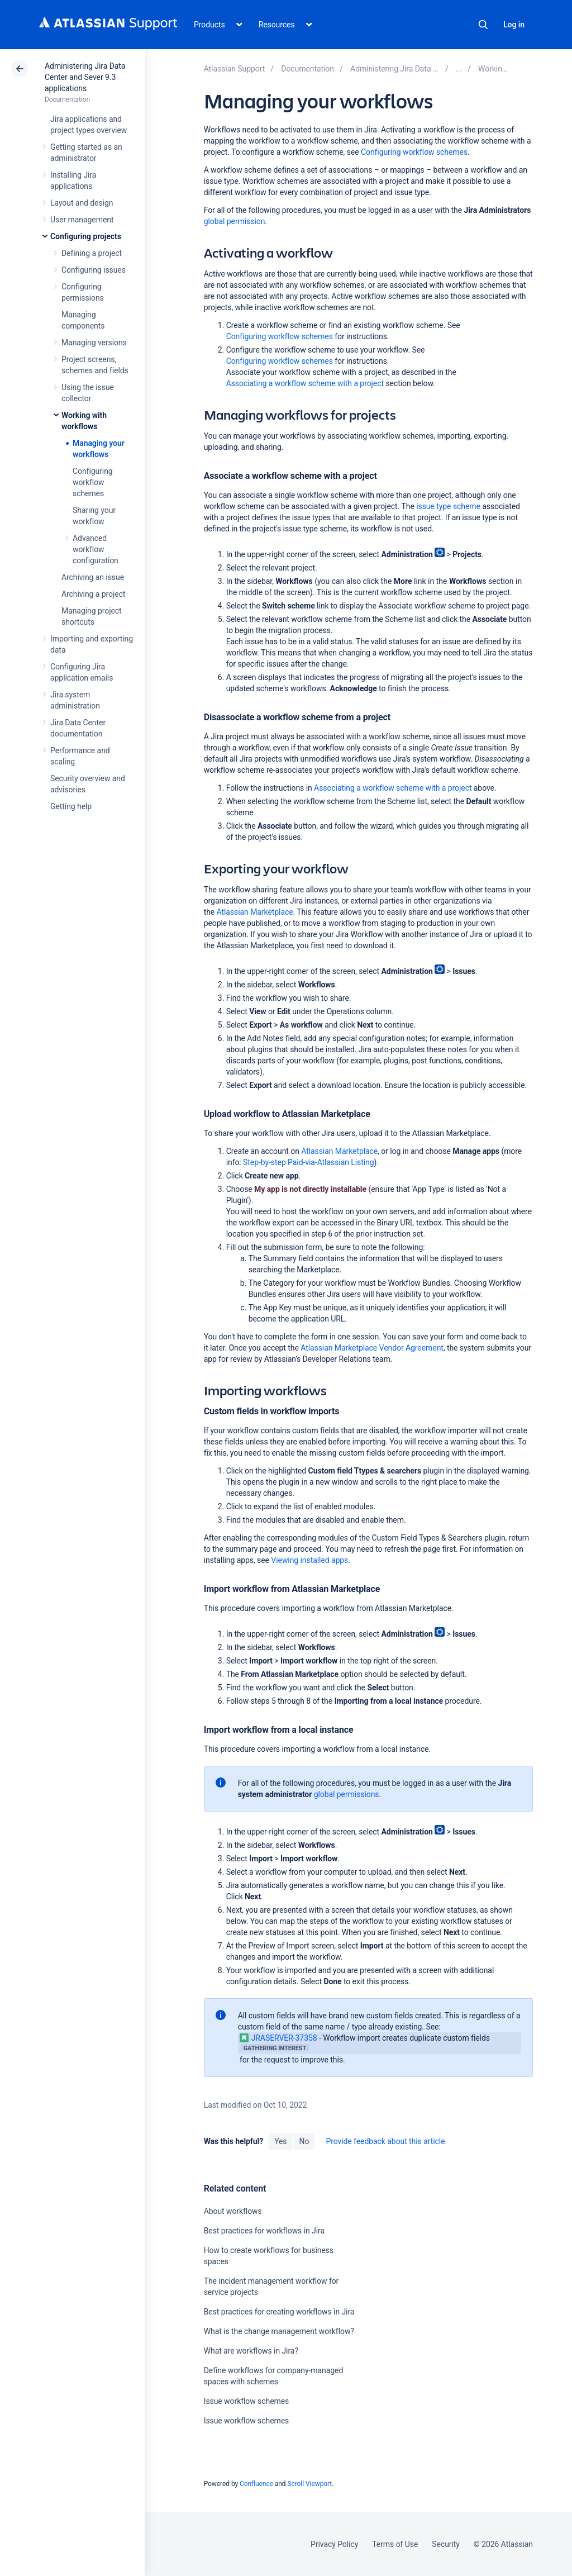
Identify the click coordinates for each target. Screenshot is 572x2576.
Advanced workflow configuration (95, 549)
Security (446, 2544)
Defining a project (91, 253)
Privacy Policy (334, 2544)
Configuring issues (93, 269)
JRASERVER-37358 (278, 2037)
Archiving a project (93, 594)
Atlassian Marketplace (255, 911)
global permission (234, 221)
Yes (280, 2141)
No (304, 2141)
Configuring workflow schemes (93, 482)
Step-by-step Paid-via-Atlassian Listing (308, 1162)
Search (483, 25)
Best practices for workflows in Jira (264, 2230)
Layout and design (81, 202)
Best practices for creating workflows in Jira (279, 2311)
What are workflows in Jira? (251, 2350)
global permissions (346, 1794)
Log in (514, 24)
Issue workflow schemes (246, 2401)
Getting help (71, 806)
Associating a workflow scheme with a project (305, 383)
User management (81, 219)
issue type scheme (448, 506)
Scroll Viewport (309, 2484)
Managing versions (94, 342)
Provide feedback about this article (385, 2141)
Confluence (256, 2484)
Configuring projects (85, 236)
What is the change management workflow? (279, 2331)
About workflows (233, 2211)
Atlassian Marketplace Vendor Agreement (372, 1347)
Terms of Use (395, 2544)
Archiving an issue (92, 577)
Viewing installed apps (309, 1560)
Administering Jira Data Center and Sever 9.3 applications (85, 77)
